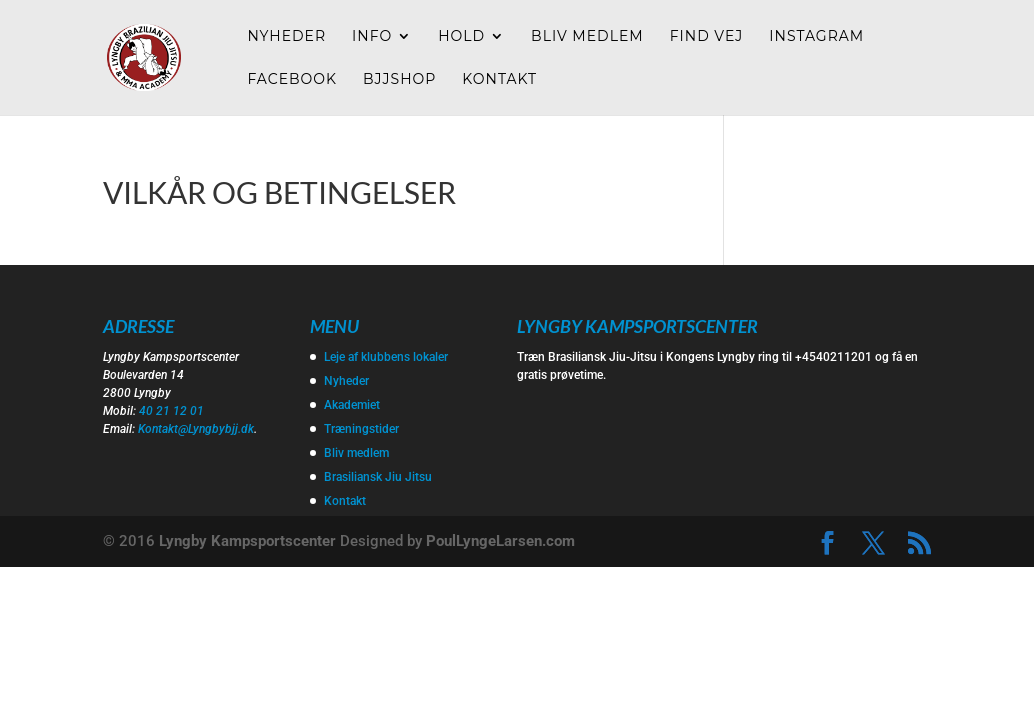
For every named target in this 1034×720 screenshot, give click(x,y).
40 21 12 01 (171, 411)
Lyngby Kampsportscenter (247, 541)
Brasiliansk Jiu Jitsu (378, 477)
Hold (461, 37)
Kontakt (499, 80)
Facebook (292, 80)
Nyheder (286, 37)
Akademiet (352, 405)
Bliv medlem (587, 37)
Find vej (707, 37)
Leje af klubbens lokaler (386, 357)
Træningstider (361, 429)
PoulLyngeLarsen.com (500, 541)
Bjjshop (399, 80)
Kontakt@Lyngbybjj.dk (196, 429)
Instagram (816, 37)
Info (372, 37)
